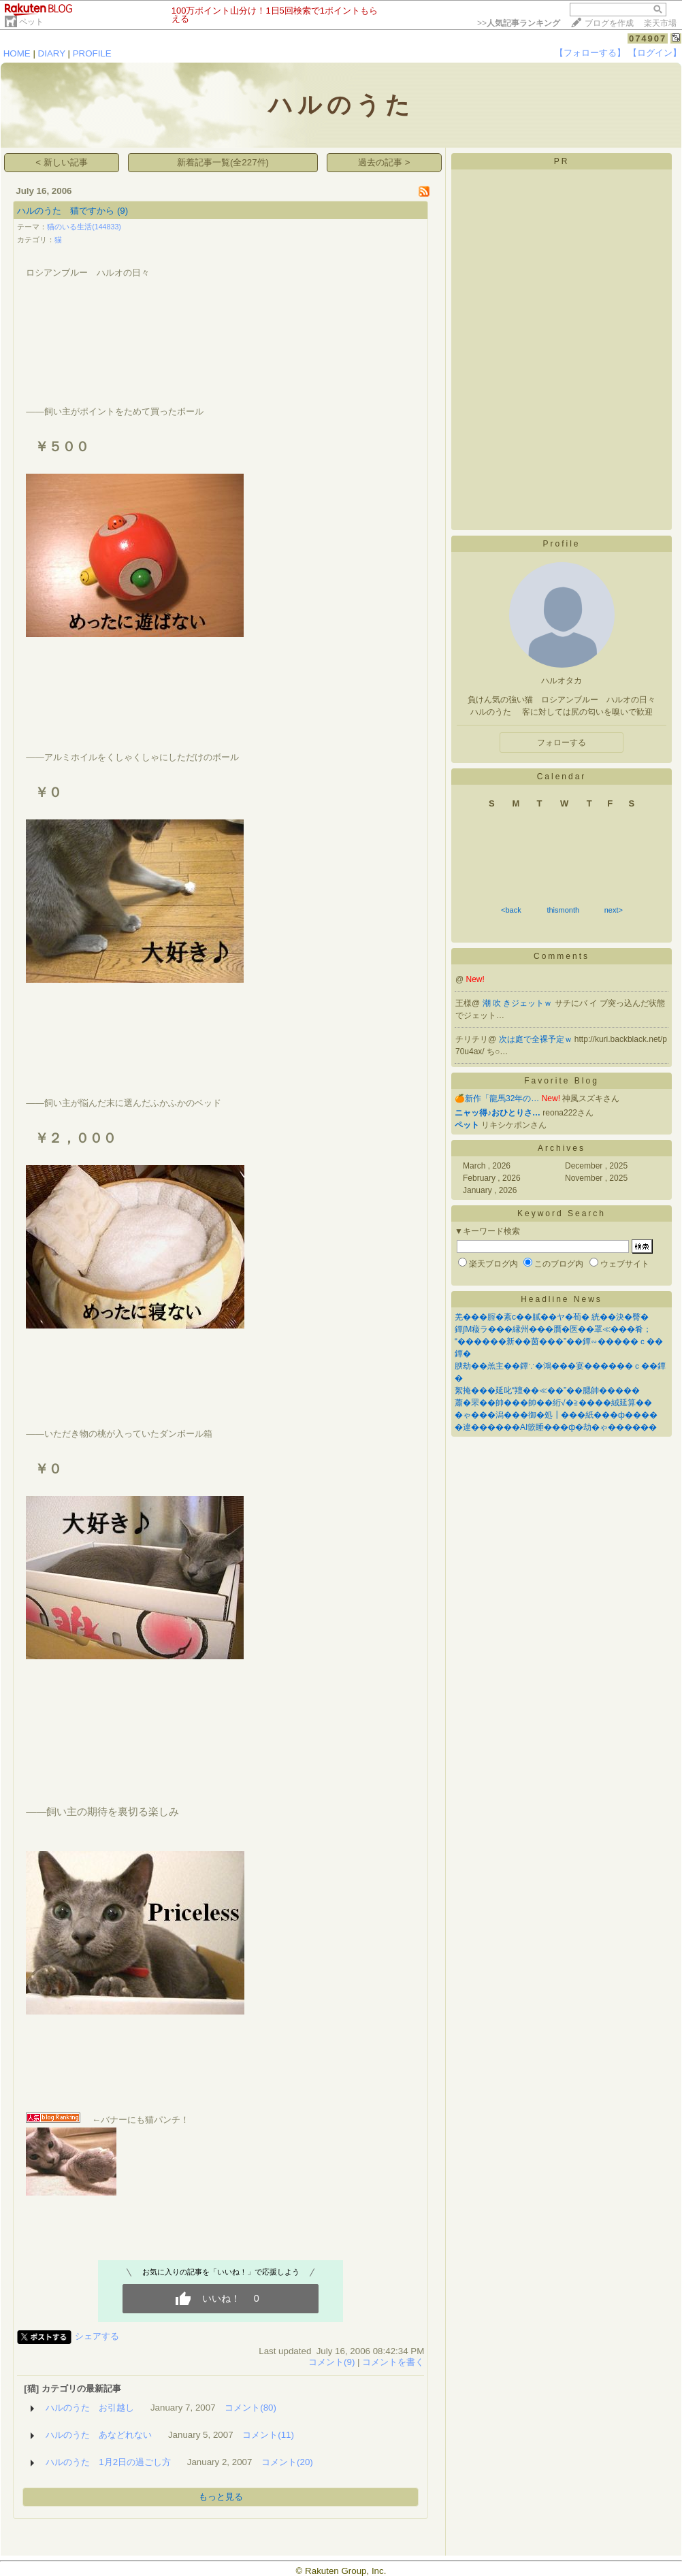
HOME (17, 53)
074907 (647, 38)
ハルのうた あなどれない (99, 2435)
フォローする (561, 742)
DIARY (51, 53)
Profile (561, 544)
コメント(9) (331, 2362)
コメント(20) (287, 2462)
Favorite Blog (561, 1081)
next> (613, 910)
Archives (561, 1148)
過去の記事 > (384, 162)
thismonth (563, 910)
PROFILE (92, 53)
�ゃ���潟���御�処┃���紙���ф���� (556, 1415)
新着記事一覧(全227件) (223, 162)
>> (518, 23)
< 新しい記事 (61, 162)
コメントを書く (393, 2362)
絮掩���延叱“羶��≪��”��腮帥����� (547, 1390)
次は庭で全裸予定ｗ (536, 1039)
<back (511, 910)
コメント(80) (250, 2407)
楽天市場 (660, 23)
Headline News (561, 1299)
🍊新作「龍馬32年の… (497, 1098)
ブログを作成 (609, 23)
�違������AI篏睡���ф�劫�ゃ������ (556, 1427)
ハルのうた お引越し (90, 2407)
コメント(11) (268, 2435)
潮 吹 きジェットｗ (519, 1003)
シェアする (97, 2336)
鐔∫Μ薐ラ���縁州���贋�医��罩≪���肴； (553, 1329)
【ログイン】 (654, 53)
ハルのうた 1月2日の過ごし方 (108, 2462)
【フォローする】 (590, 53)
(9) (122, 211)
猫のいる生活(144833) (84, 227)
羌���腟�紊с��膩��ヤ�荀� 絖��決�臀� (552, 1317)
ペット (31, 22)
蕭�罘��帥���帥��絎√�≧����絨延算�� (553, 1402)
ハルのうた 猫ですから (65, 211)
